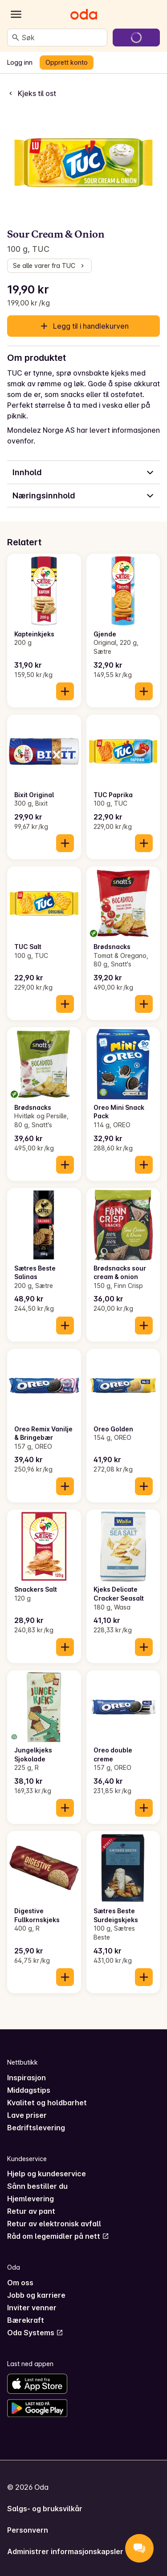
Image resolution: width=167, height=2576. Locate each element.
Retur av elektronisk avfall (54, 2223)
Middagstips (28, 2090)
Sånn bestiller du (37, 2186)
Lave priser (27, 2115)
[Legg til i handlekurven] (65, 691)
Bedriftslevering (36, 2127)
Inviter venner (32, 2307)
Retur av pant (31, 2211)
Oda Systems (35, 2332)
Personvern (27, 2530)
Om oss (20, 2282)
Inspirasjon (26, 2077)
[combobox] (62, 37)
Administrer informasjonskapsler (65, 2551)
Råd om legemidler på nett (58, 2236)
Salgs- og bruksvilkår (44, 2508)
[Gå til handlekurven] (136, 37)
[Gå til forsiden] (83, 14)
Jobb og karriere (36, 2295)
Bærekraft (25, 2320)
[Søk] (15, 37)
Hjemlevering (30, 2198)
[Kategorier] (16, 14)
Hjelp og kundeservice (46, 2173)
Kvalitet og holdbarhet (47, 2102)
